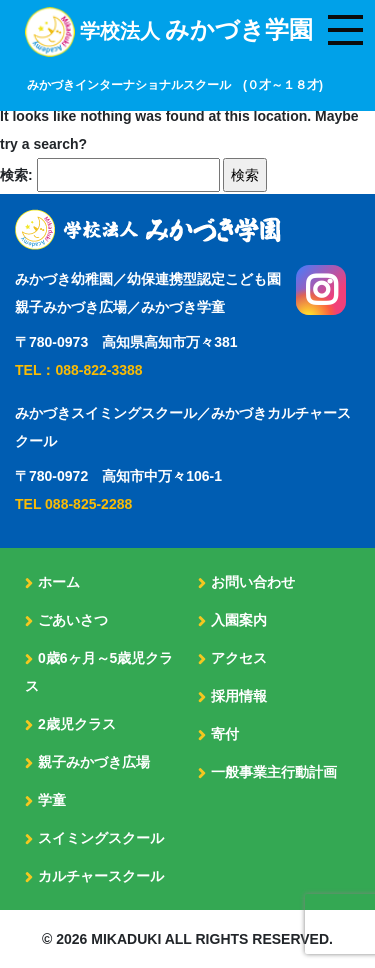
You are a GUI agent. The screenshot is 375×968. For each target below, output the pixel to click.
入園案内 (239, 620)
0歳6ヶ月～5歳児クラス (99, 672)
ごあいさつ (73, 620)
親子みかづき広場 (94, 762)
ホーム (59, 582)
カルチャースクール (101, 876)
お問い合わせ (253, 582)
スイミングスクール (101, 838)
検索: (16, 175)
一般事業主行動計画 (274, 772)
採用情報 (239, 696)
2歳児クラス (77, 724)
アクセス (239, 658)
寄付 (225, 734)
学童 (52, 800)
